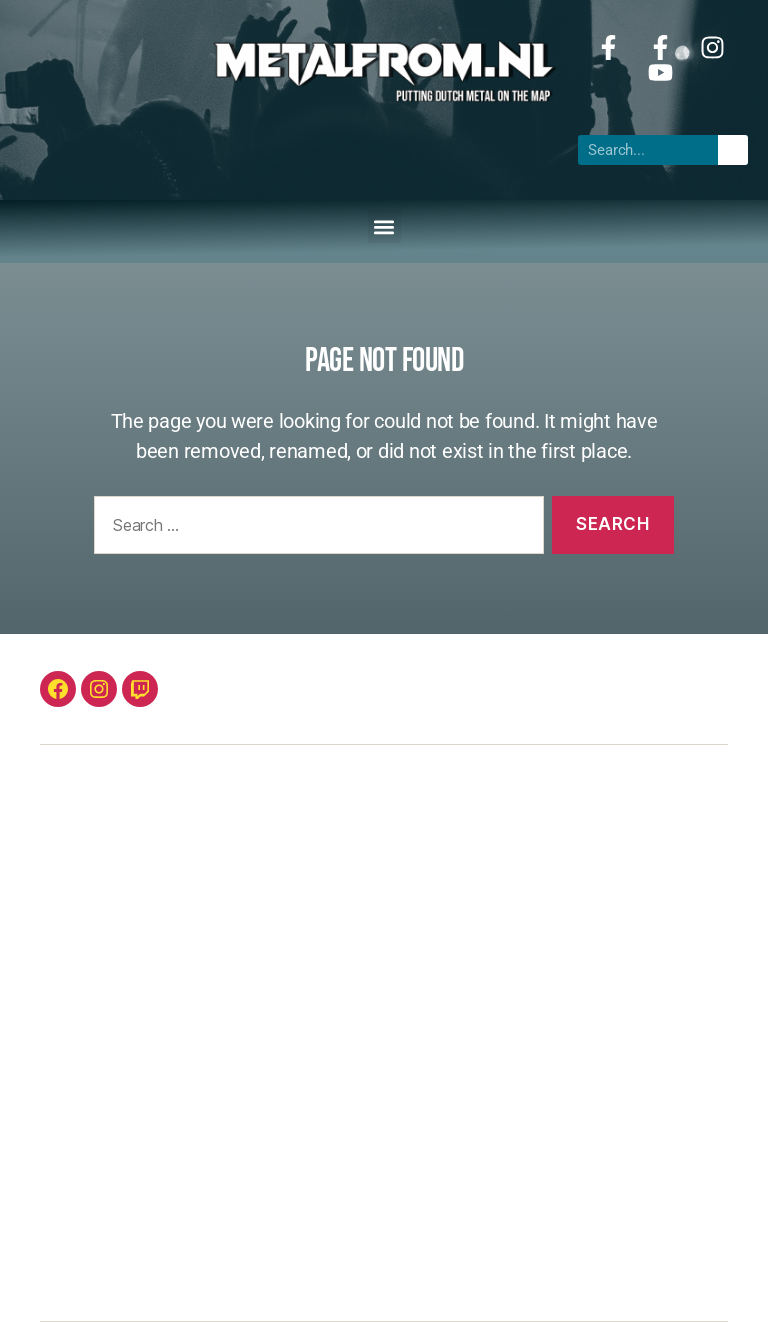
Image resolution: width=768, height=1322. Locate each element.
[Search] (733, 150)
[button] (384, 226)
